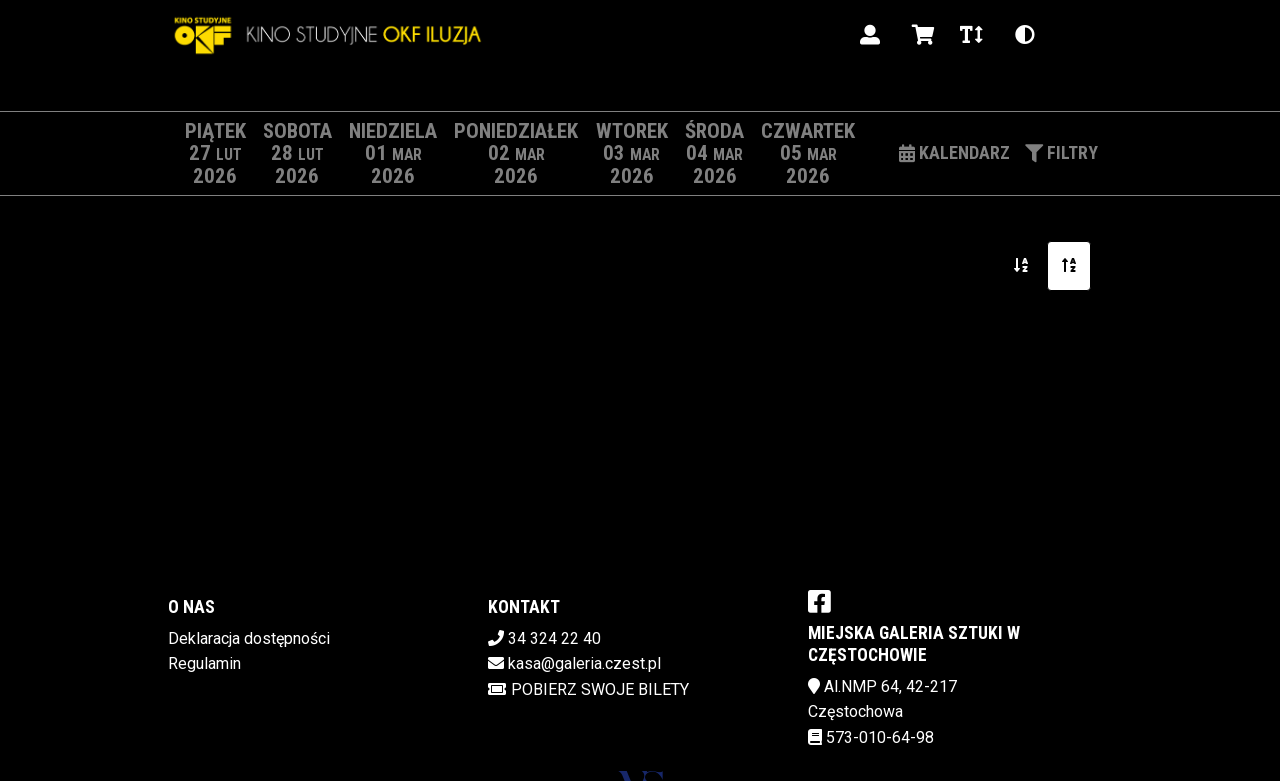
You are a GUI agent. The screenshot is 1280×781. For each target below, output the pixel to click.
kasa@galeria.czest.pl (584, 663)
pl (1075, 34)
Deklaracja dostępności (249, 638)
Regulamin (204, 663)
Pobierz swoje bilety (588, 689)
